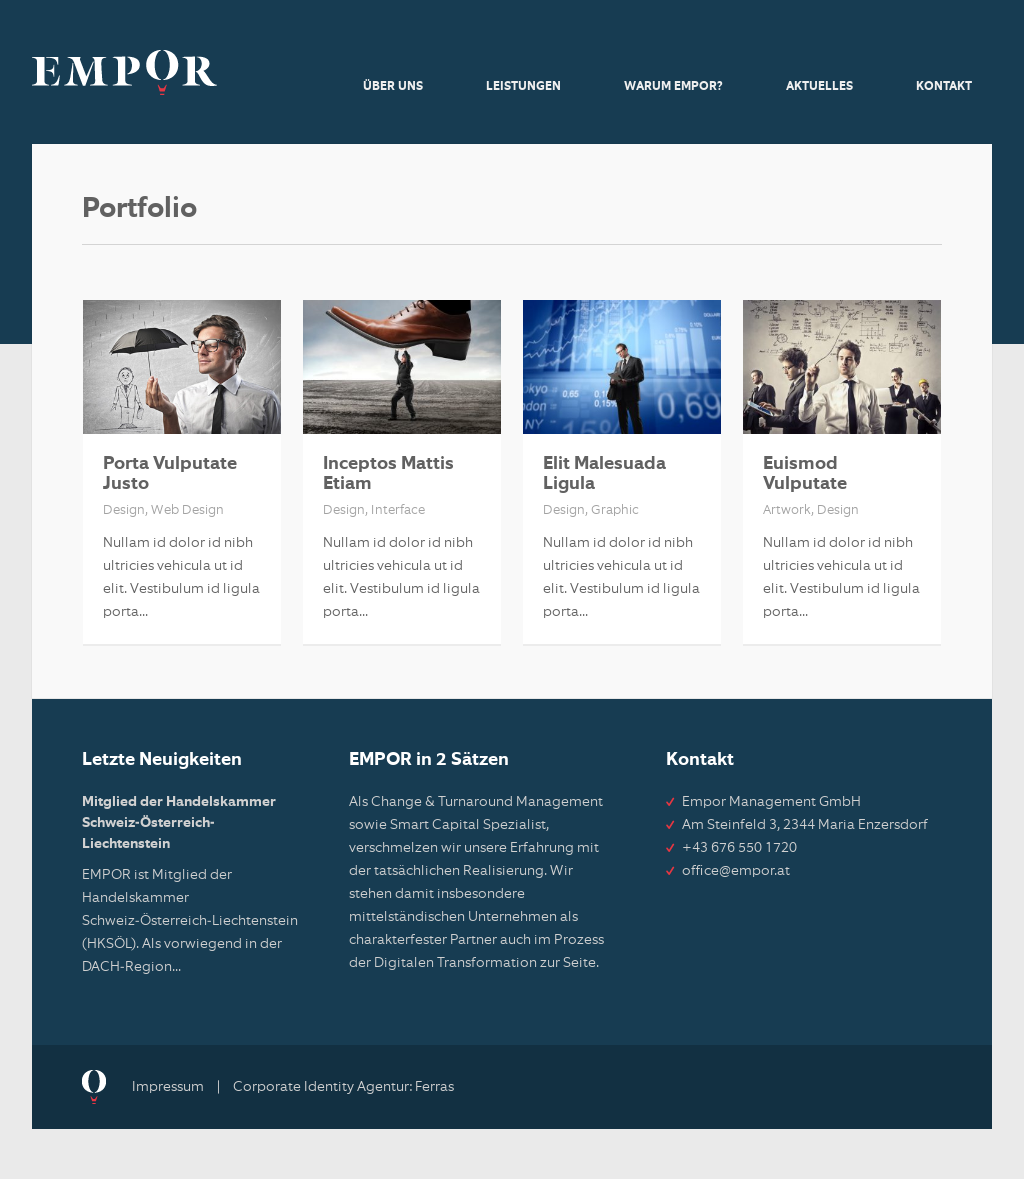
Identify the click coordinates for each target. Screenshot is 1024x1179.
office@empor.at (736, 871)
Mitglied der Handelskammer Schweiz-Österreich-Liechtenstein (179, 823)
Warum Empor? (673, 87)
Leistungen (523, 87)
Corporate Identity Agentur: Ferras (343, 1087)
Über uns (393, 87)
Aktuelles (819, 87)
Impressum (168, 1087)
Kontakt (944, 87)
